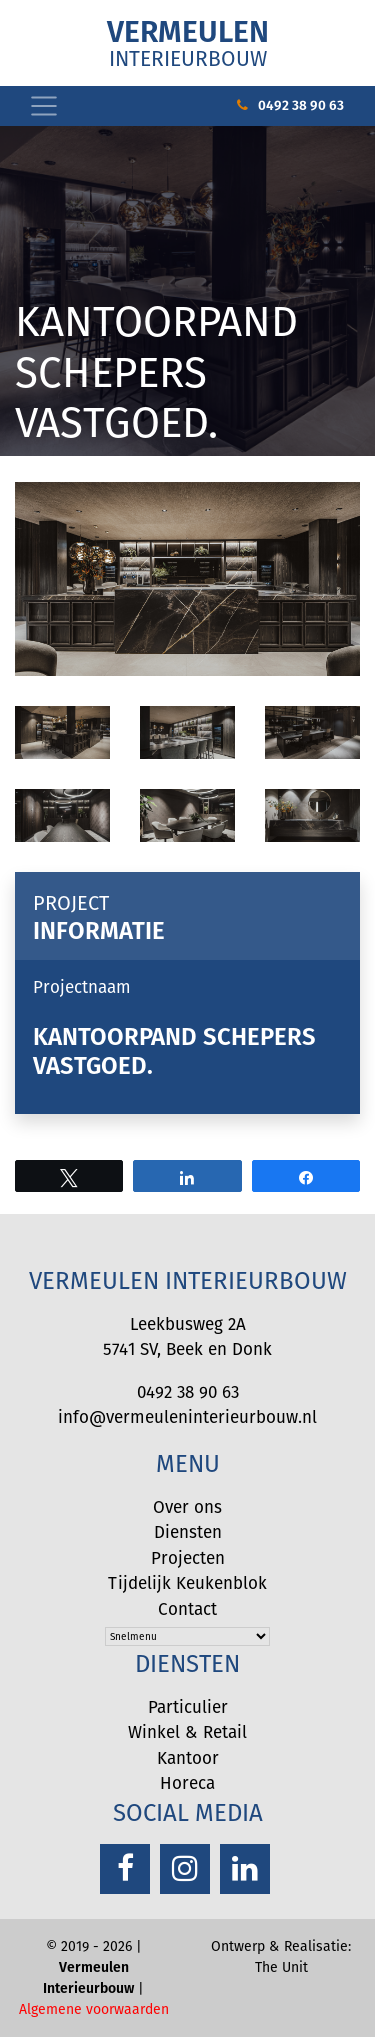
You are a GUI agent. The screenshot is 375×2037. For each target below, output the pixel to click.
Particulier (188, 1707)
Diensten (188, 1532)
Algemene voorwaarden (94, 2009)
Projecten (188, 1558)
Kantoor (188, 1758)
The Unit (281, 1967)
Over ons (187, 1507)
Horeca (187, 1783)
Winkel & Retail (187, 1732)
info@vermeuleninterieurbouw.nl (187, 1417)
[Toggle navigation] (43, 106)
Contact (187, 1609)
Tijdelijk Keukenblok (187, 1583)
